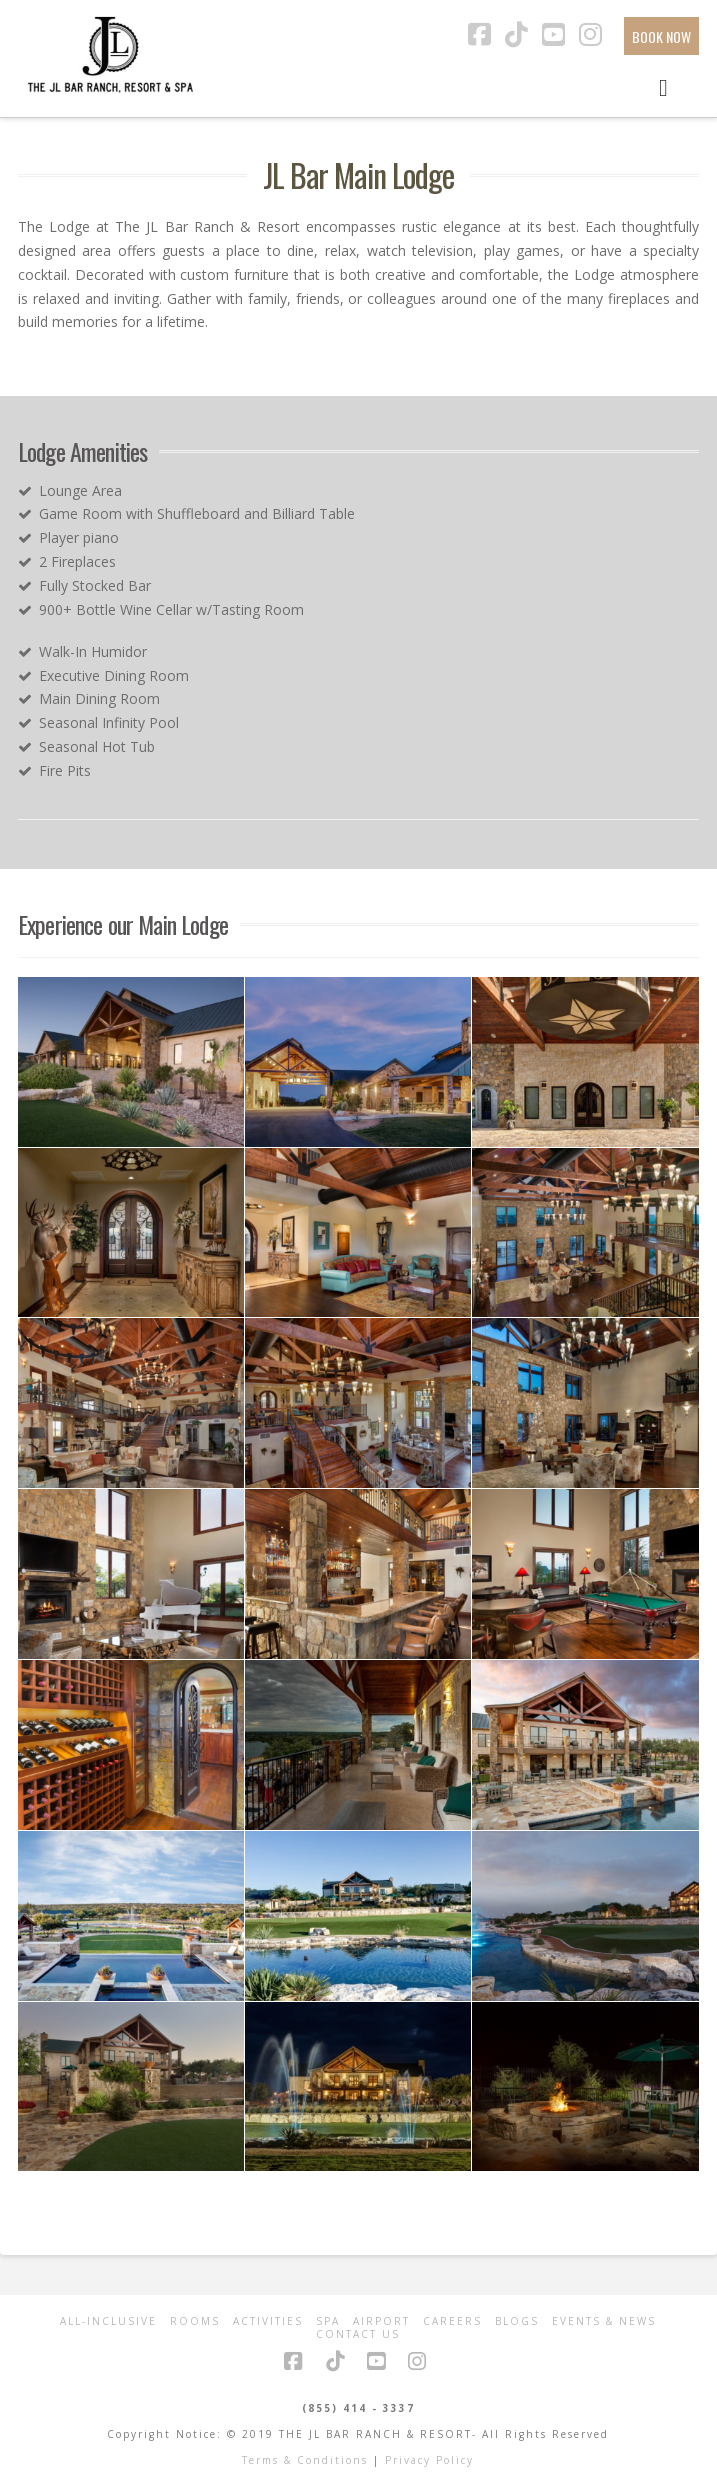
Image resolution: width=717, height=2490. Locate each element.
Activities (268, 2321)
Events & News (604, 2321)
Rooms (195, 2321)
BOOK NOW (661, 36)
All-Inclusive (108, 2321)
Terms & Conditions (305, 2460)
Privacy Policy (429, 2460)
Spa (328, 2321)
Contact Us (358, 2334)
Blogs (517, 2321)
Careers (452, 2321)
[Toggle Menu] (663, 86)
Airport (381, 2321)
